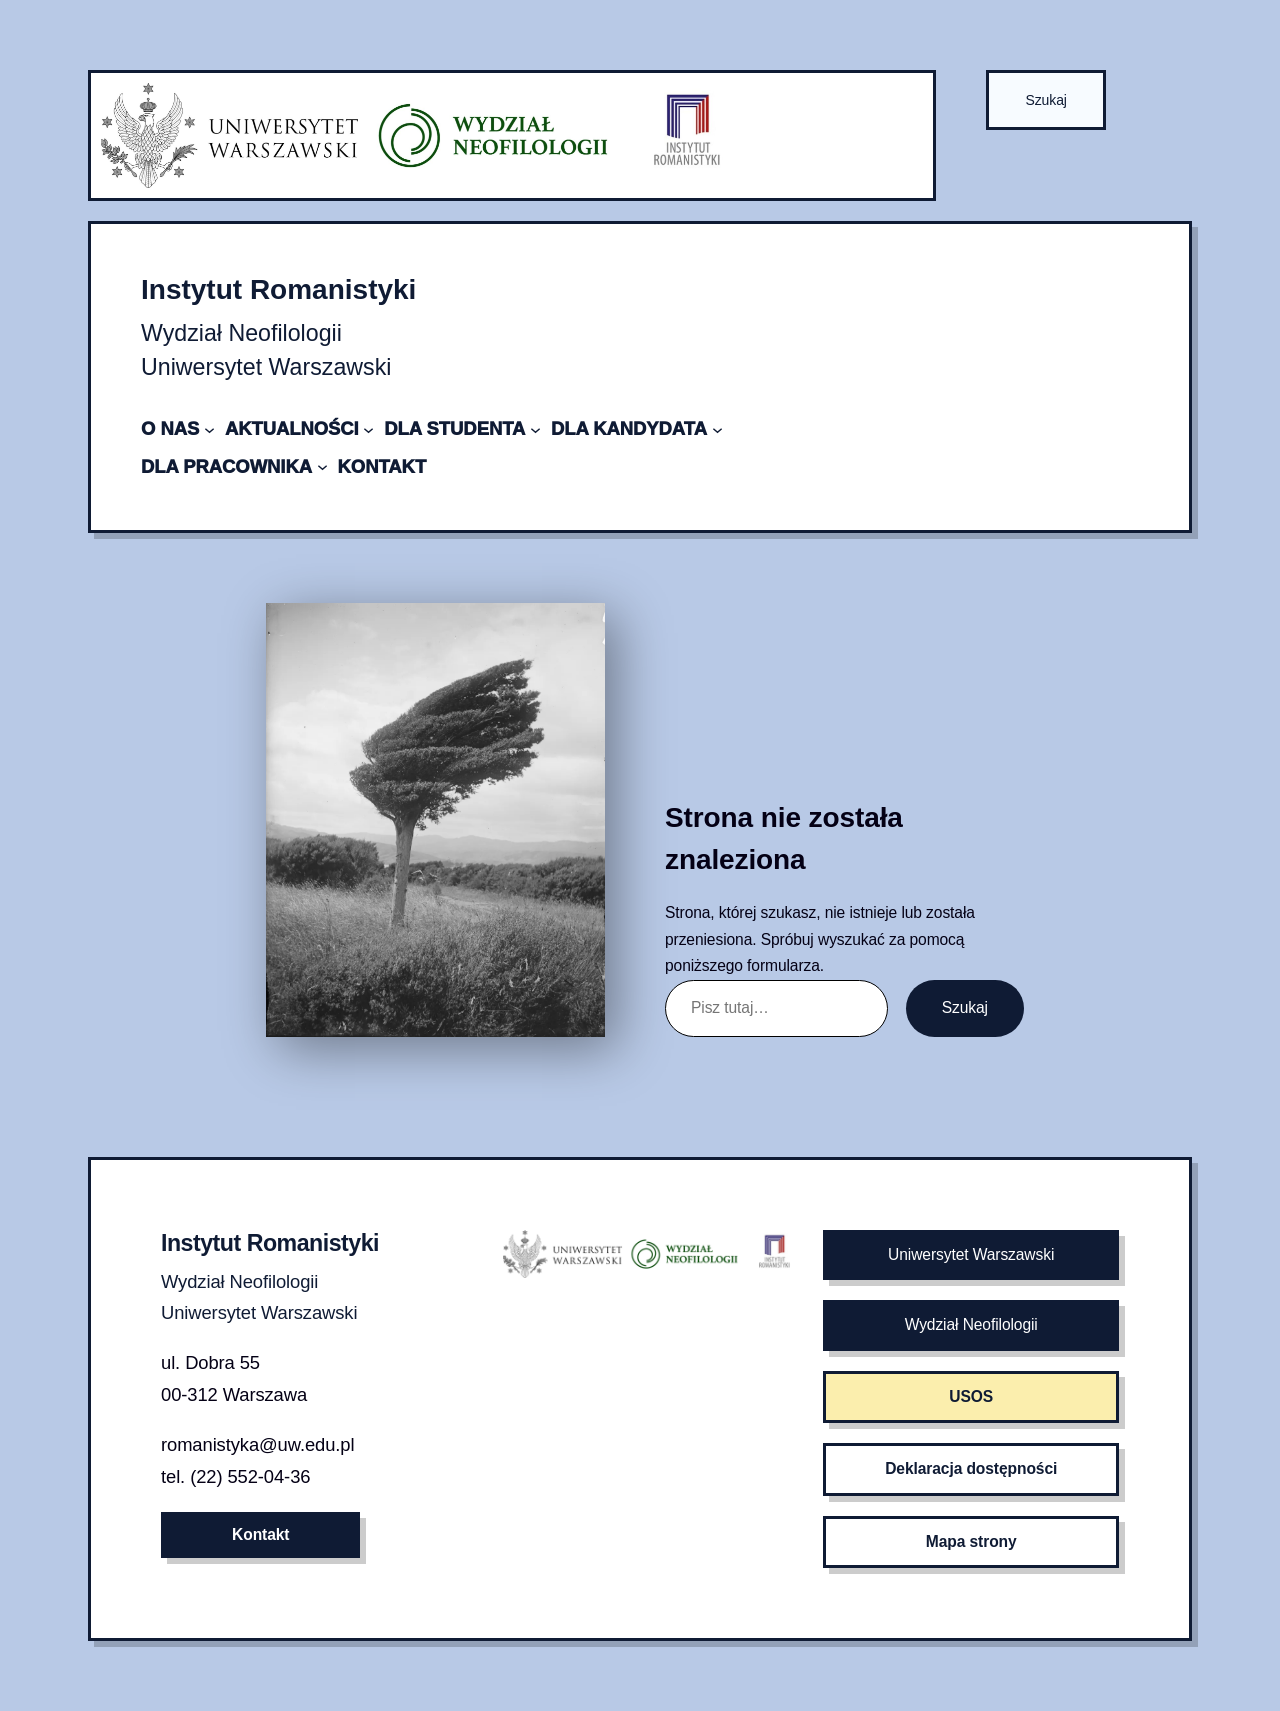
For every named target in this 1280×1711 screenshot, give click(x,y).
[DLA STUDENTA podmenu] (535, 428)
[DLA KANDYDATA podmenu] (717, 428)
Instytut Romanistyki (278, 289)
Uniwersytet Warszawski (971, 1254)
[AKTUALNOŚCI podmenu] (368, 428)
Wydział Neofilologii (971, 1324)
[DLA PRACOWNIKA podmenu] (322, 466)
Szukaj (1045, 100)
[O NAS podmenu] (209, 428)
